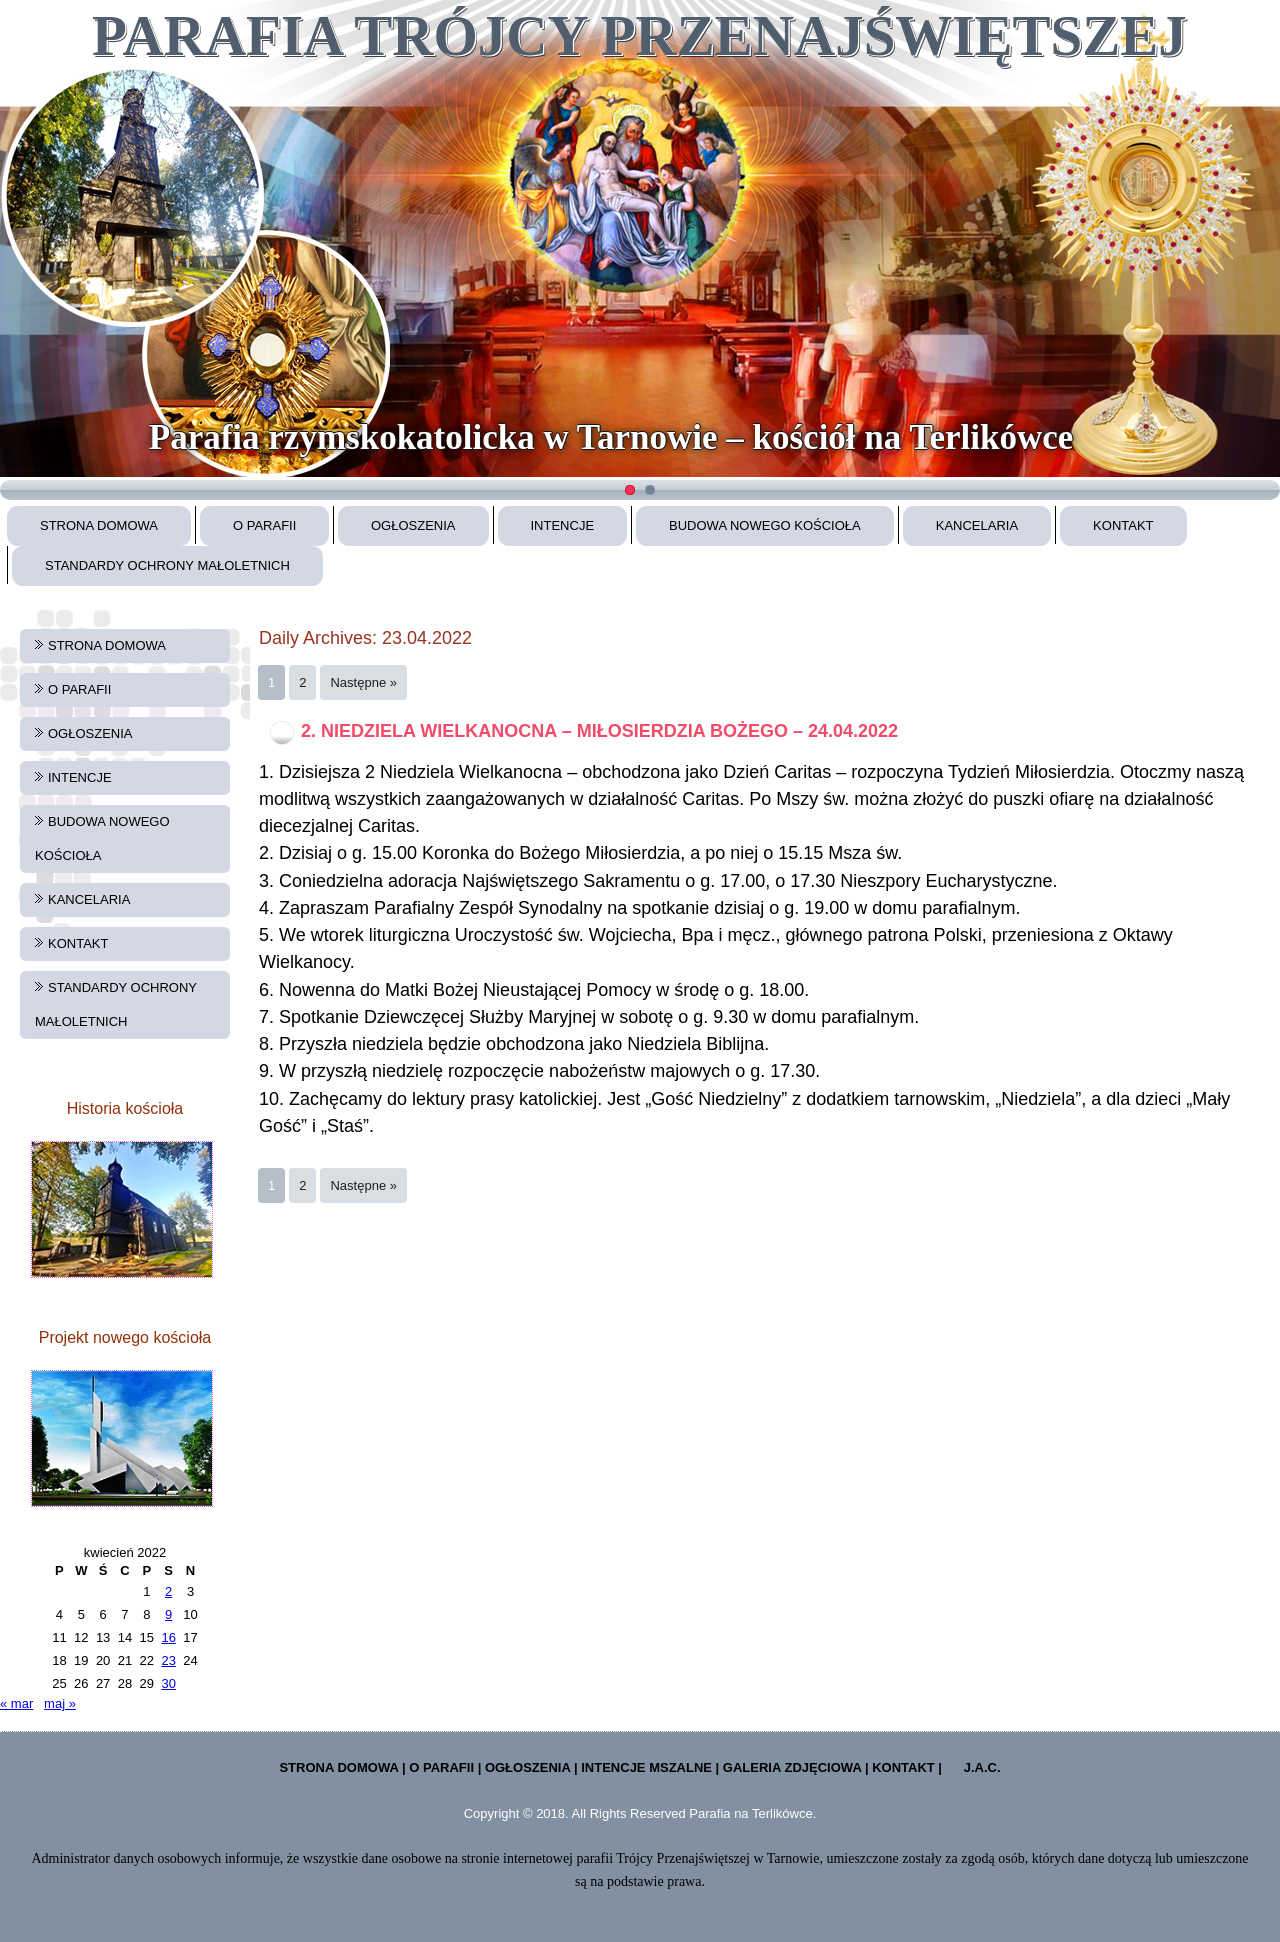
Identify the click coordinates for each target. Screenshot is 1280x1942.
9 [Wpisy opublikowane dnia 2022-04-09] (168, 1614)
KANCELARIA (977, 525)
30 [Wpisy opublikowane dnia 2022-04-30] (168, 1683)
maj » (60, 1703)
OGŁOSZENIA (413, 525)
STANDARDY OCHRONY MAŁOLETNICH (167, 565)
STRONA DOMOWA (99, 525)
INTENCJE (563, 525)
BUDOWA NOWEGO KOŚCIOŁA (765, 525)
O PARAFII (264, 525)
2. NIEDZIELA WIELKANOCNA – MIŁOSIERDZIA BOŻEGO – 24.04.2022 (599, 731)
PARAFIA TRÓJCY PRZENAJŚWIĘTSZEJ (639, 35)
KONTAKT (1123, 525)
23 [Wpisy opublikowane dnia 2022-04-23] (168, 1660)
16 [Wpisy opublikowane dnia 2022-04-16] (168, 1637)
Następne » (363, 682)
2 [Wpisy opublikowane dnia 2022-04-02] (168, 1591)
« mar (16, 1703)
